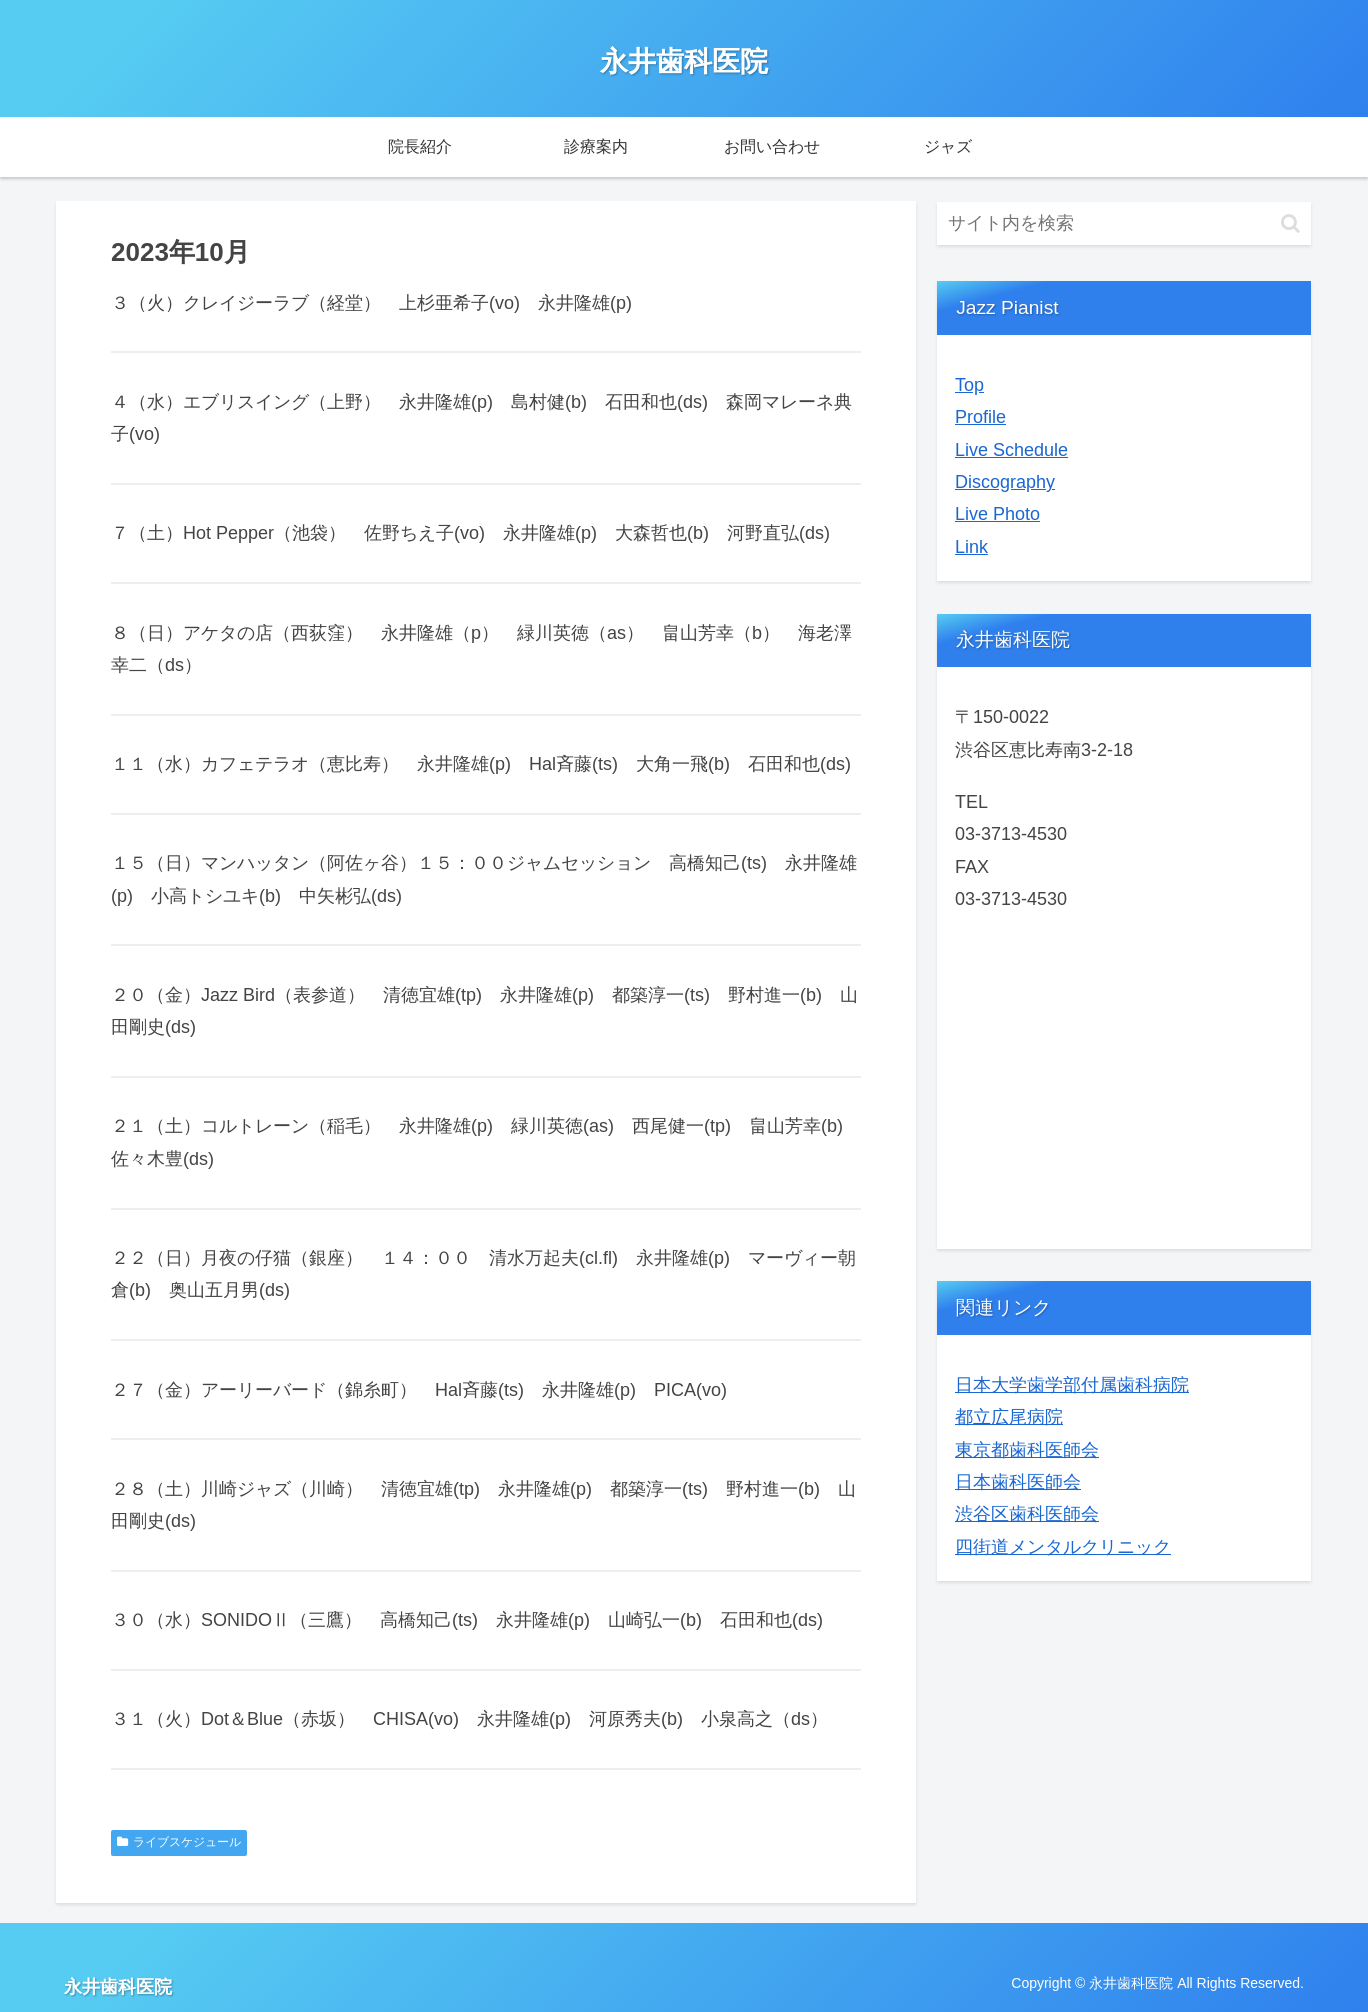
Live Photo (997, 514)
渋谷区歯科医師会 (1027, 1514)
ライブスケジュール (179, 1842)
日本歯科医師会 (1018, 1482)
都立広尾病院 (1009, 1417)
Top (969, 385)
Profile (980, 417)
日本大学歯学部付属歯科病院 (1072, 1385)
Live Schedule (1011, 450)
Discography (1005, 482)
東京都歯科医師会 (1027, 1450)
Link (971, 547)
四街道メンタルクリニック (1063, 1547)
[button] (1290, 223)
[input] (1124, 223)
